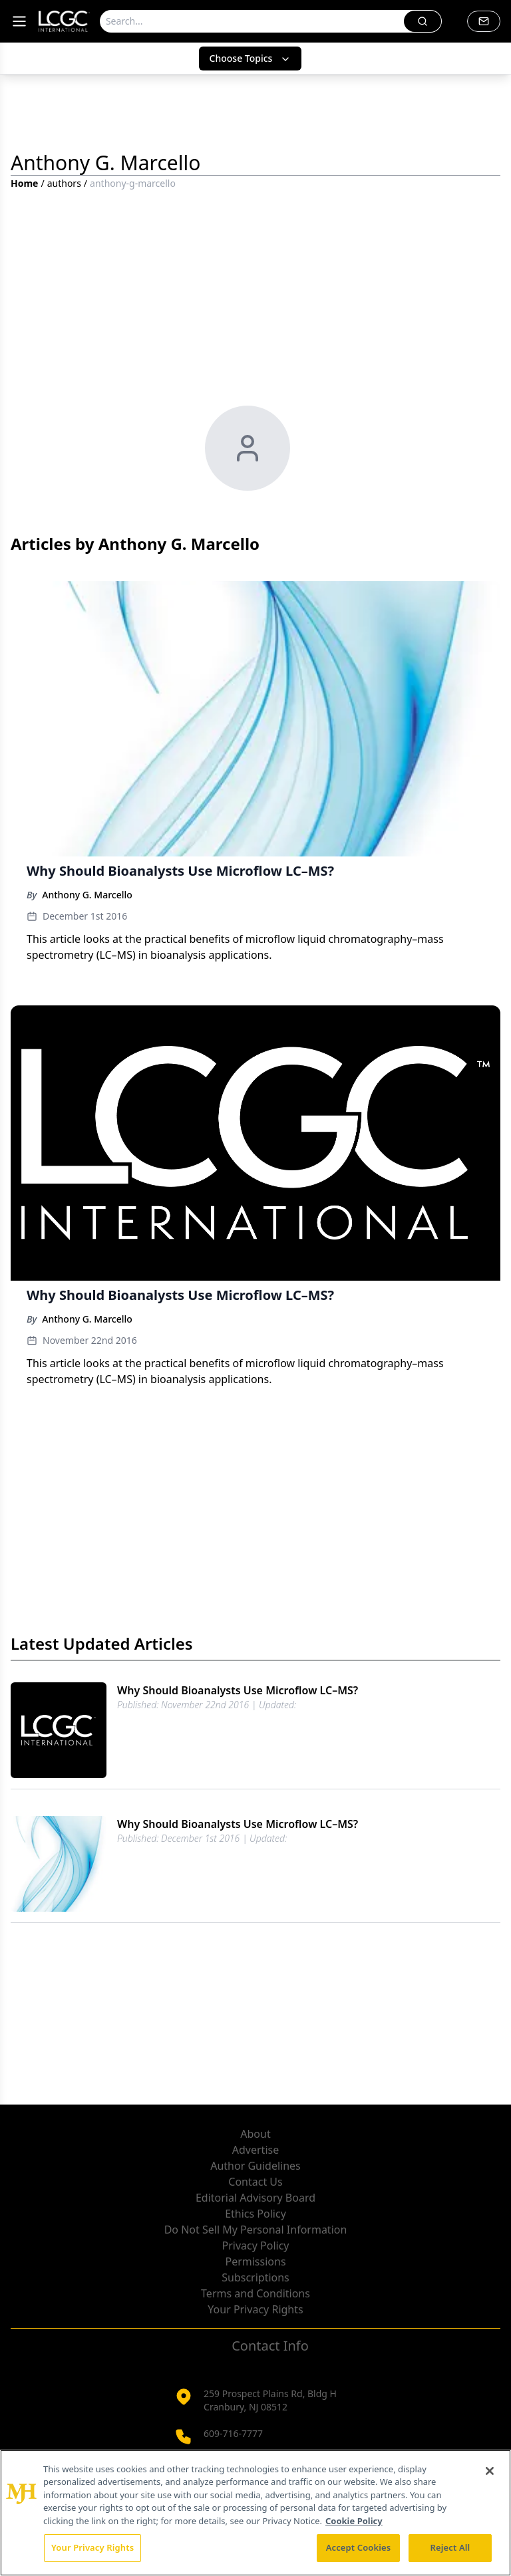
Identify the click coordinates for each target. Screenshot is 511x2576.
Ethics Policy (255, 2213)
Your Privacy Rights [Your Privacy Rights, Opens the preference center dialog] (92, 2547)
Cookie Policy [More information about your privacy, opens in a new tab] (354, 2521)
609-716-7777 (233, 2433)
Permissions (255, 2261)
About (255, 2133)
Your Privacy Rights (255, 2309)
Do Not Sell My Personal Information (255, 2229)
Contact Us (255, 2181)
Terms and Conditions (255, 2293)
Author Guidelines (255, 2165)
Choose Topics (250, 58)
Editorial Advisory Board (255, 2197)
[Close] (489, 2471)
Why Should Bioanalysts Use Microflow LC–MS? (237, 1690)
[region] (255, 2513)
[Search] (252, 21)
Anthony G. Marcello (87, 894)
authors (64, 183)
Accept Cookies (358, 2547)
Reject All (450, 2547)
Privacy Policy (255, 2245)
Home (24, 183)
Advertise (255, 2149)
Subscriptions (255, 2277)
